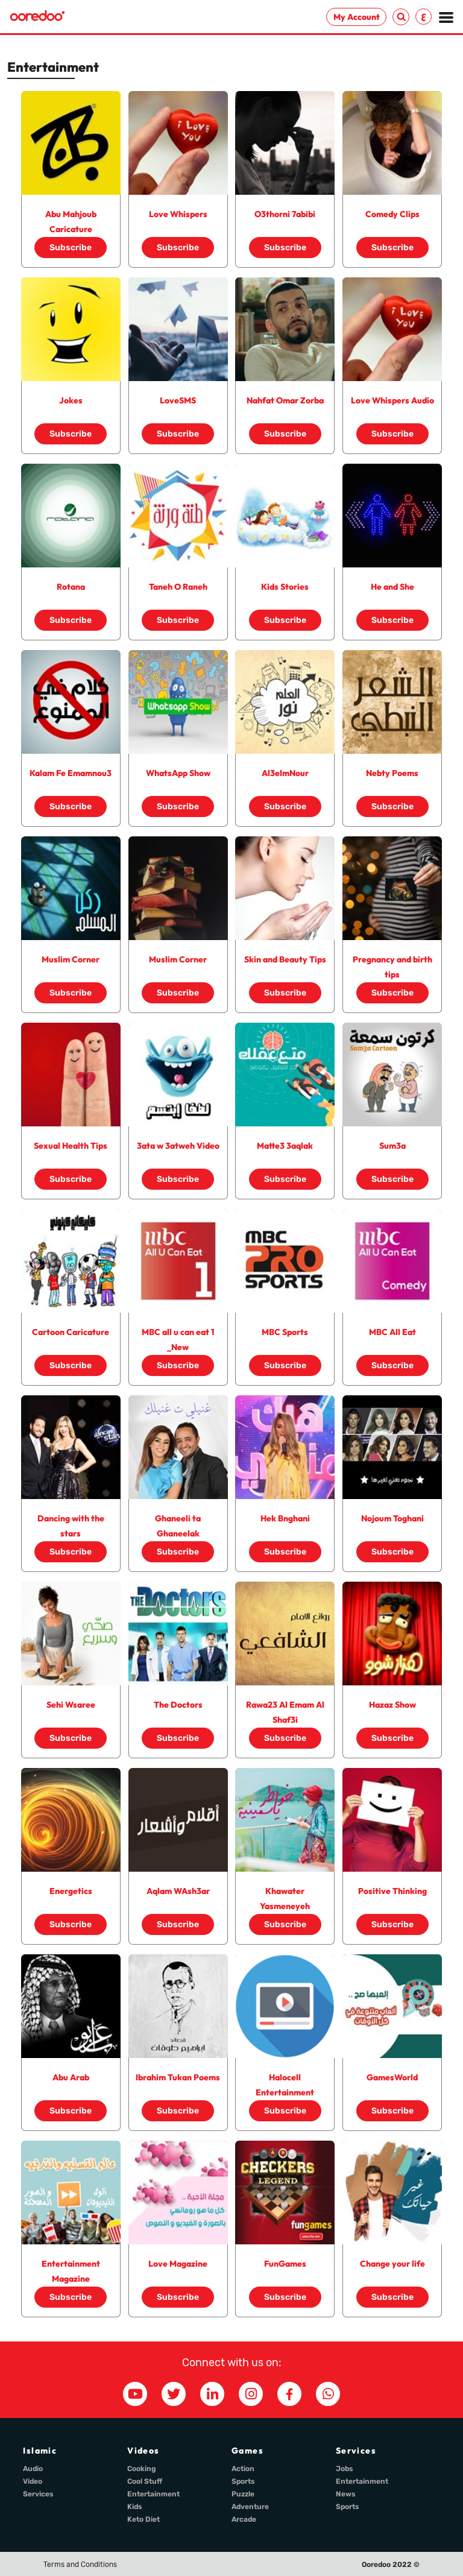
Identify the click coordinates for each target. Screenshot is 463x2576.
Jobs (344, 2468)
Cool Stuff (144, 2481)
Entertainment (153, 2494)
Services (38, 2494)
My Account (356, 16)
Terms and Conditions (80, 2564)
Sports (243, 2481)
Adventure (250, 2506)
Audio (33, 2468)
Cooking (141, 2468)
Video (32, 2481)
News (346, 2494)
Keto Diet (143, 2519)
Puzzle (243, 2494)
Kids (134, 2506)
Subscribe (70, 247)
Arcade (244, 2519)
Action (243, 2468)
